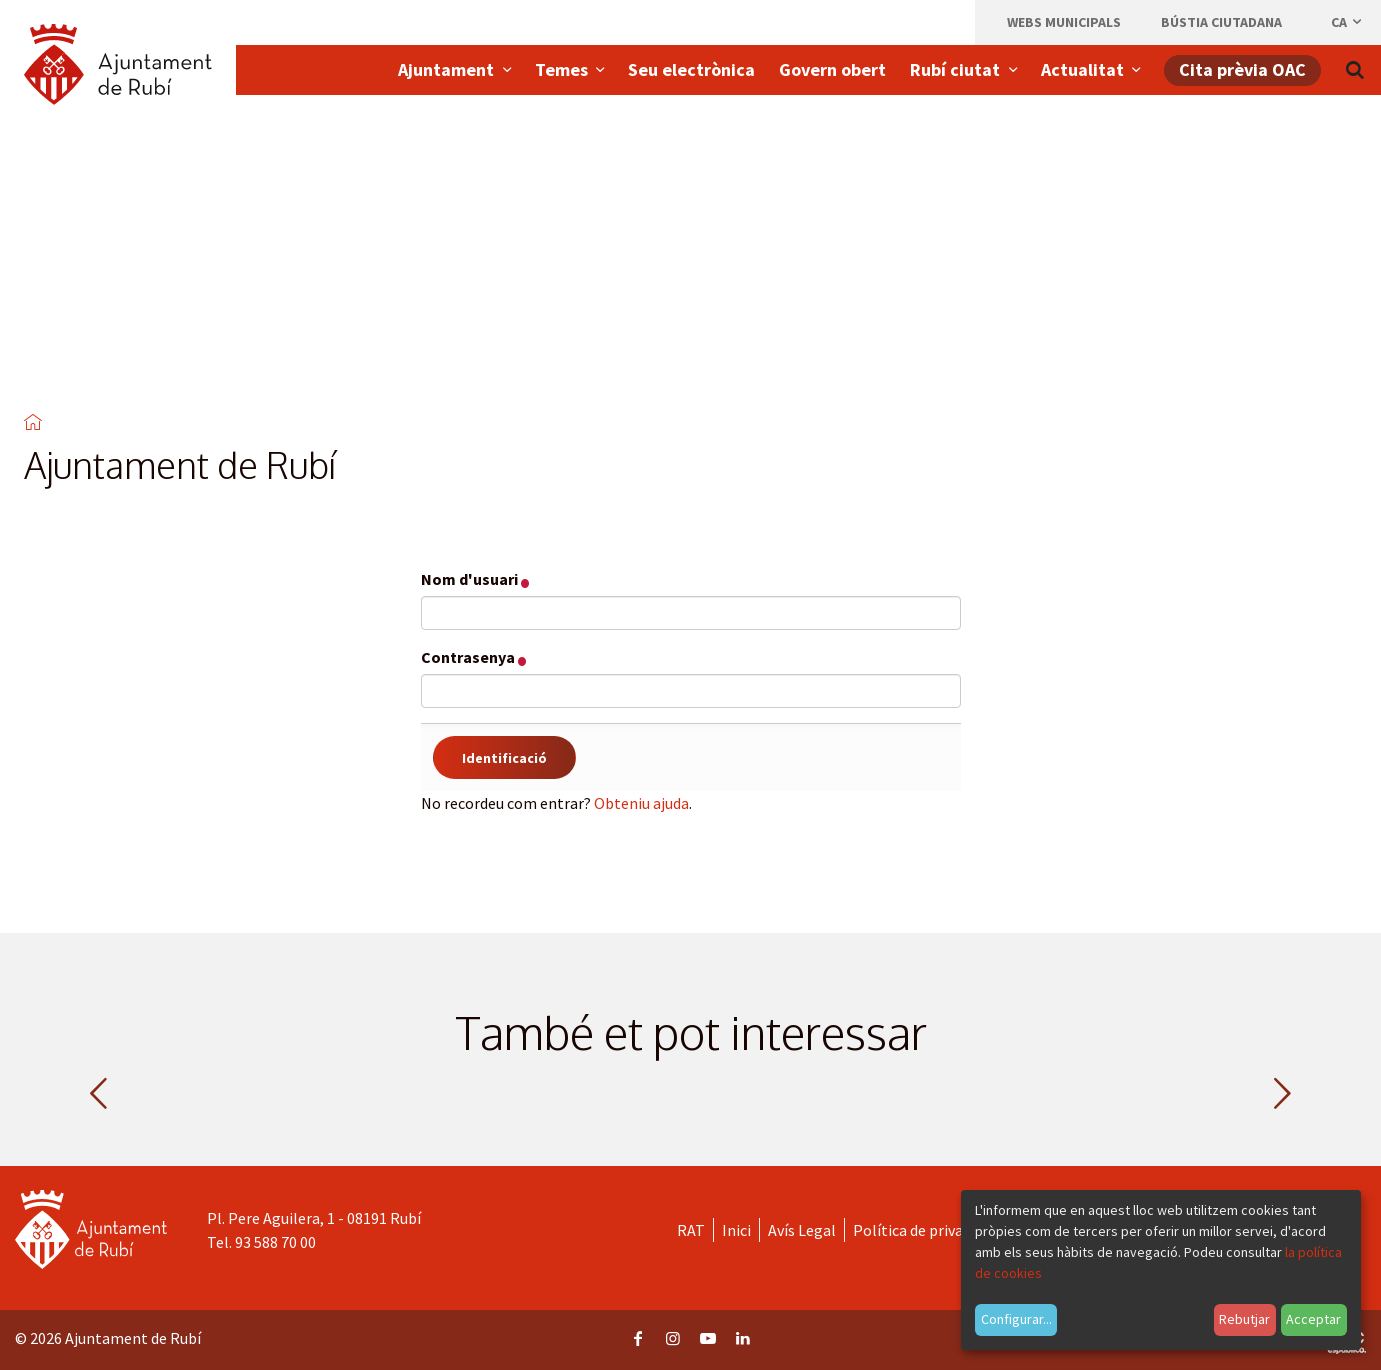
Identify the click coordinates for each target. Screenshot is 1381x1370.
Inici (736, 1230)
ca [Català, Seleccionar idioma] (1347, 22)
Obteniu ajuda (641, 803)
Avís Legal (802, 1230)
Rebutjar (1244, 1319)
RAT (691, 1230)
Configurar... (1016, 1319)
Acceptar (1313, 1319)
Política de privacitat (924, 1230)
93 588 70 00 (275, 1242)
